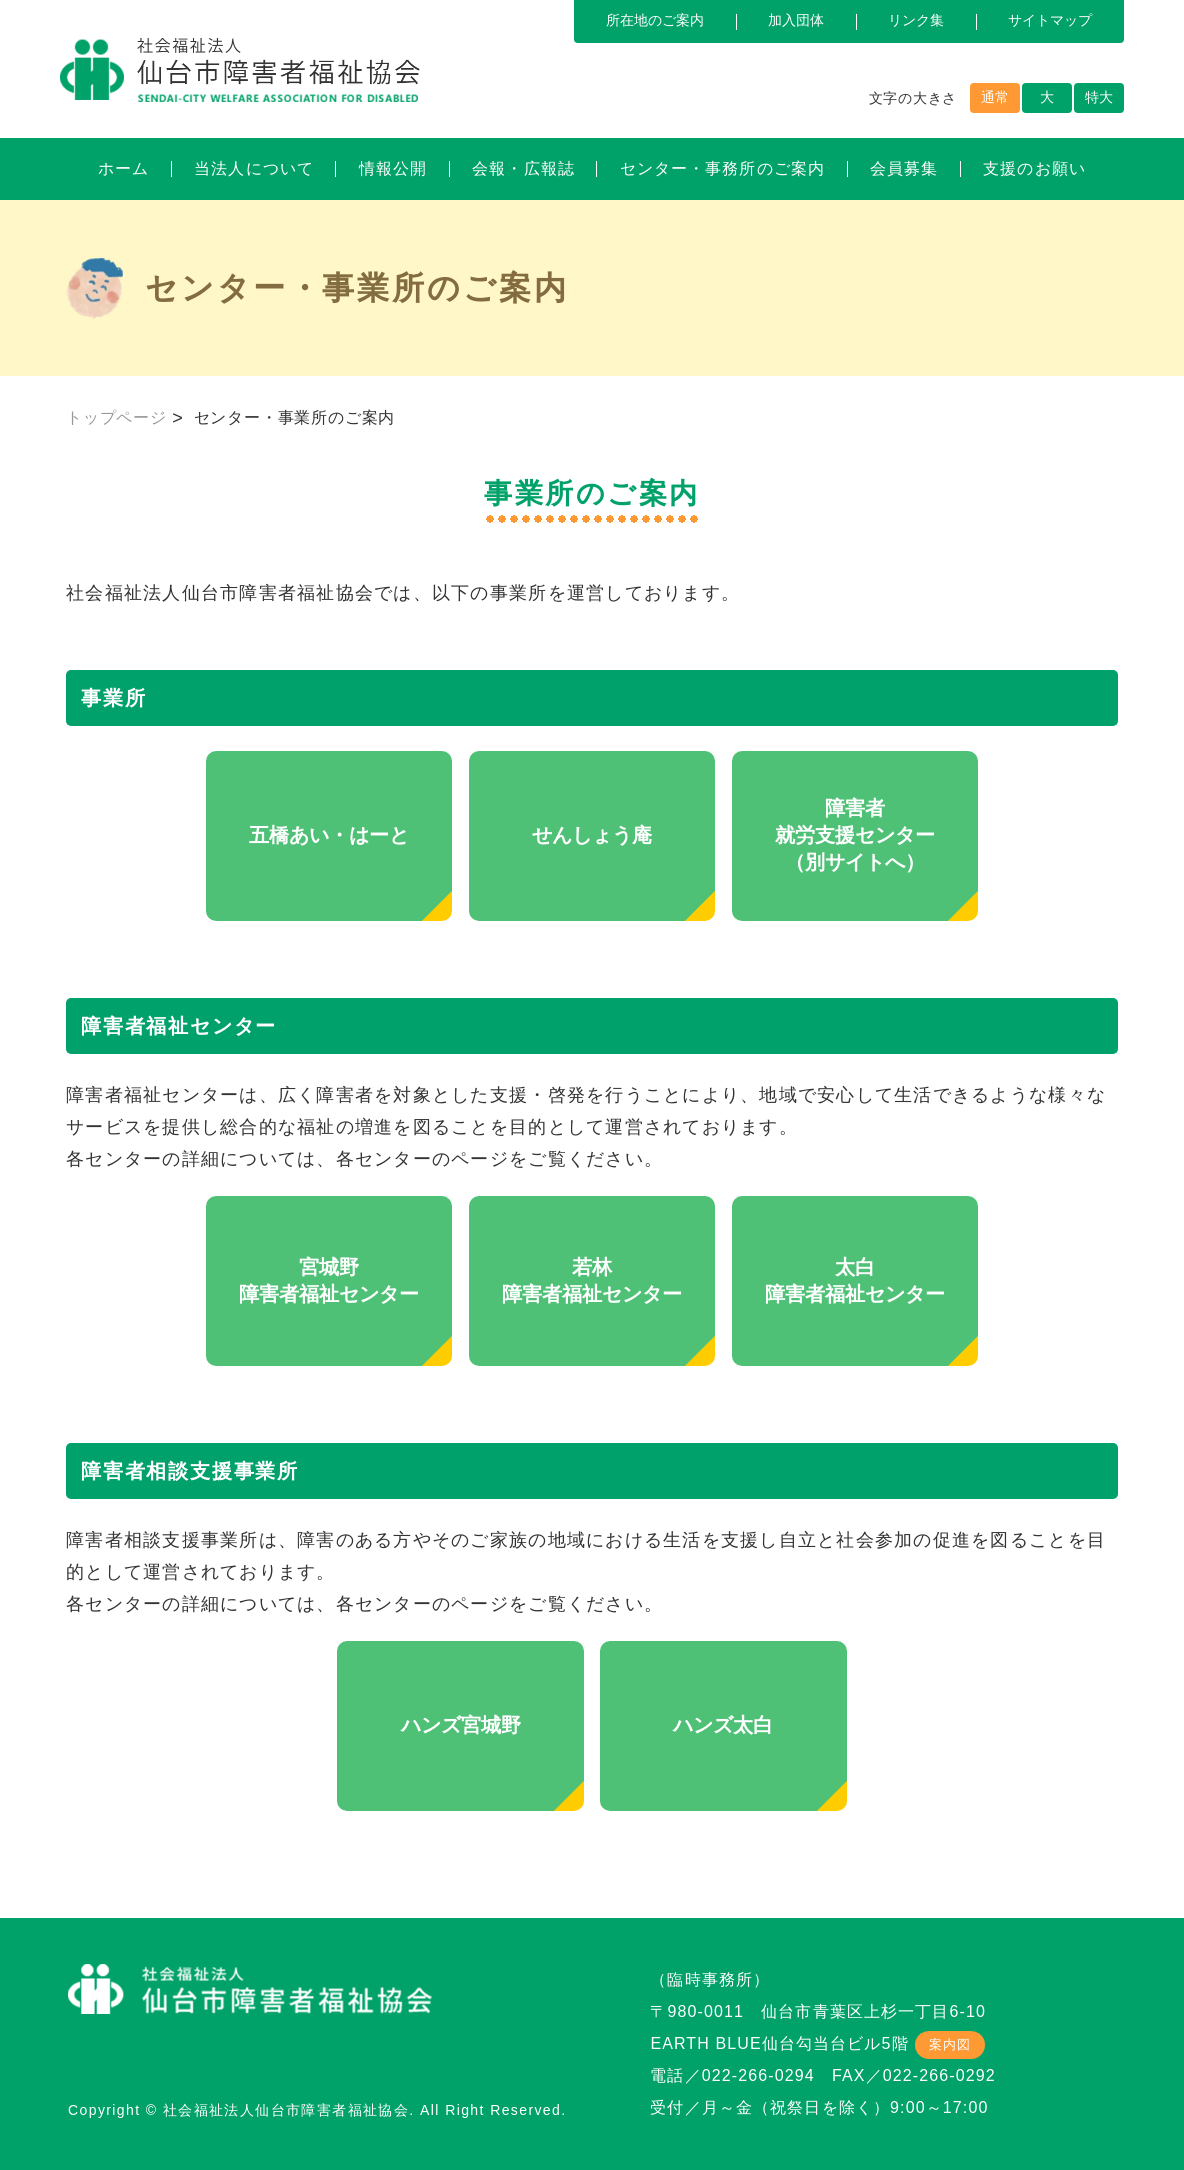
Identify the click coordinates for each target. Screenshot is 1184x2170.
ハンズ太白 (723, 1725)
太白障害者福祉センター (855, 1280)
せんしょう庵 (592, 835)
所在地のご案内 (655, 20)
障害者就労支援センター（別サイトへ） (855, 835)
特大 (1099, 97)
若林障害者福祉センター (592, 1280)
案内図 (950, 2044)
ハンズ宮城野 (461, 1725)
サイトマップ (1050, 20)
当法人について (254, 168)
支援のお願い (1034, 168)
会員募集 (904, 168)
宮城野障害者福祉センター (329, 1280)
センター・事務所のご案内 (722, 168)
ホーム (123, 168)
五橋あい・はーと (329, 835)
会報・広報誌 (523, 168)
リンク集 (916, 20)
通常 (995, 97)
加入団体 (796, 20)
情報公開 (393, 168)
